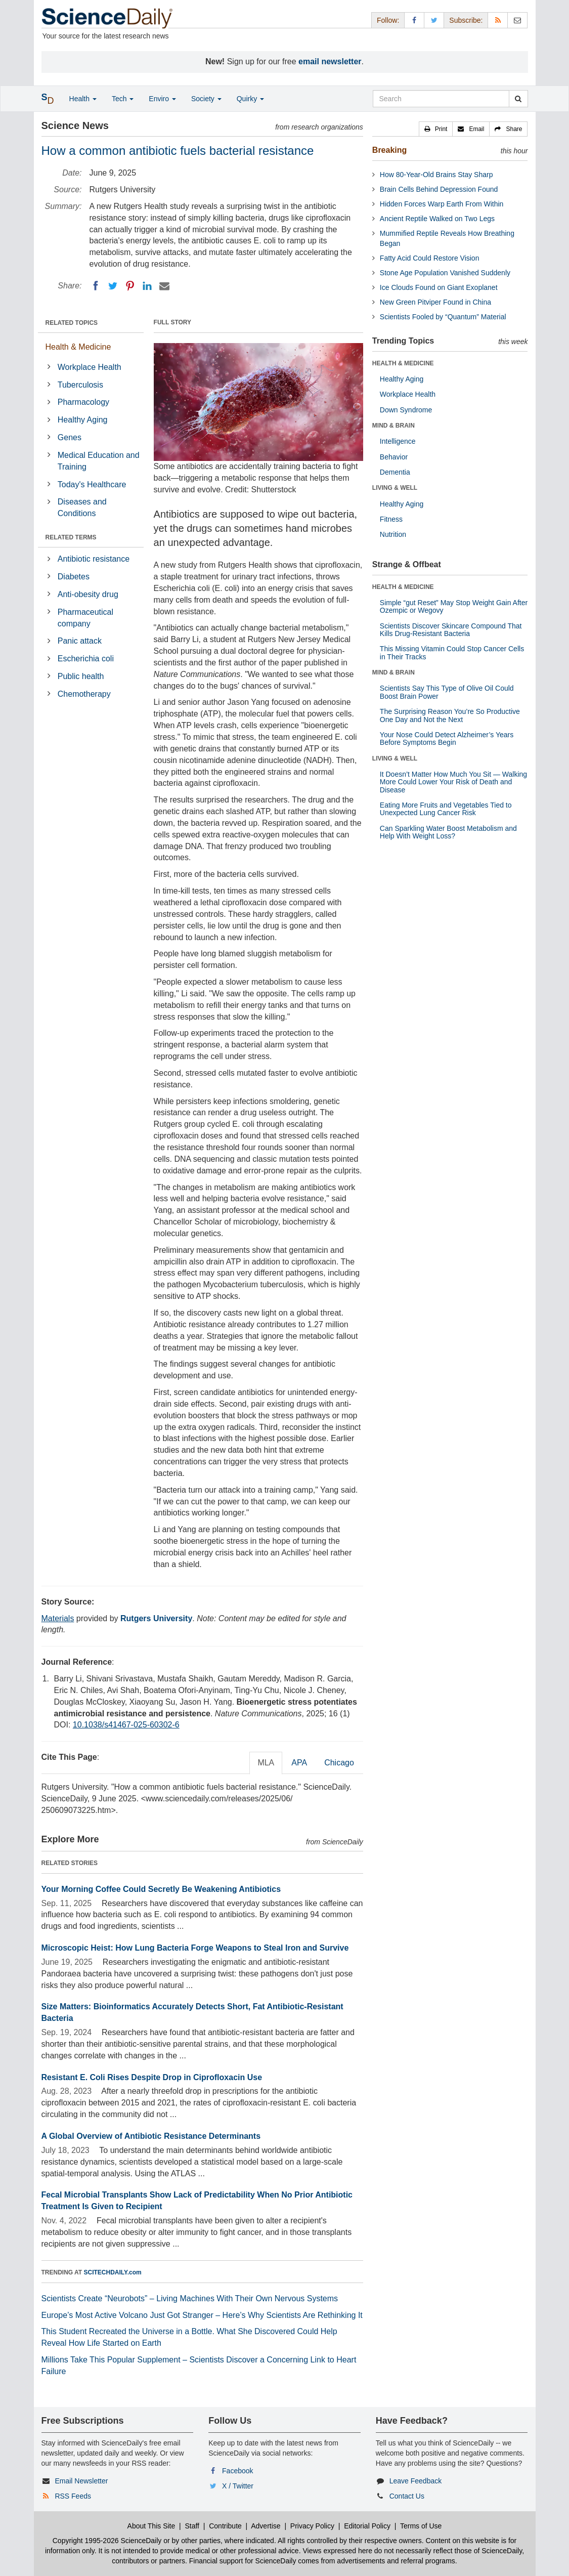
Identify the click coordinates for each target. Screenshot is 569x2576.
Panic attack (80, 641)
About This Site (151, 2526)
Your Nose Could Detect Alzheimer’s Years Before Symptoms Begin (446, 738)
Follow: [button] (388, 20)
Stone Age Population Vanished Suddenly (445, 273)
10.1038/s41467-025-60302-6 (126, 1724)
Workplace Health (89, 367)
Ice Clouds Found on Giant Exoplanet (439, 287)
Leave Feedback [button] (415, 2481)
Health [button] (83, 99)
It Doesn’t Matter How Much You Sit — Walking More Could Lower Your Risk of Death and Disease (453, 782)
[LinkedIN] (147, 286)
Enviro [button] (162, 99)
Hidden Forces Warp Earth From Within (442, 204)
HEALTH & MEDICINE (403, 363)
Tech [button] (123, 99)
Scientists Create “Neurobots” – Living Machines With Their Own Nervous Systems (189, 2298)
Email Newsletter (81, 2481)
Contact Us (406, 2496)
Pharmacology (83, 402)
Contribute (225, 2526)
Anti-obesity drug (88, 594)
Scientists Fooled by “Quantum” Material (443, 317)
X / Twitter (237, 2486)
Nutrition (393, 534)
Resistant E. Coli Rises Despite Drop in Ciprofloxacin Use (151, 2077)
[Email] (164, 286)
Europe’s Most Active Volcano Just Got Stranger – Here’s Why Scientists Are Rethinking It (202, 2315)
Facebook (237, 2471)
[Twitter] (113, 286)
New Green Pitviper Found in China (435, 302)
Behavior (394, 457)
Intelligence (398, 441)
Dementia (395, 472)
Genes (69, 437)
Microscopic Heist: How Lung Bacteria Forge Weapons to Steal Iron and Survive (195, 1948)
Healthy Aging (83, 419)
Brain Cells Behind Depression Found (439, 189)
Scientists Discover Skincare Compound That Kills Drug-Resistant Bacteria (451, 630)
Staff (192, 2526)
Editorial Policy (367, 2526)
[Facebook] (96, 286)
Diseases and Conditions (82, 507)
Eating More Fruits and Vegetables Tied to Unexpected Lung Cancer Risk (446, 809)
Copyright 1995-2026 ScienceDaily (107, 2541)
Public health (81, 676)
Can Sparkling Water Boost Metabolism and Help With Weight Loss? (448, 832)
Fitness (391, 519)
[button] (436, 129)
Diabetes (74, 576)
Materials (57, 1618)
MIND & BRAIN (393, 425)
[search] (518, 98)
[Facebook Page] (414, 20)
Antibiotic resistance (93, 559)
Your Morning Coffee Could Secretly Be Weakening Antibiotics (161, 1889)
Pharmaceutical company (85, 618)
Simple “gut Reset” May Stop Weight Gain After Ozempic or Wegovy (454, 606)
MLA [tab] (265, 1762)
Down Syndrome (406, 410)
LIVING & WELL (394, 487)
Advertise (265, 2526)
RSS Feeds (73, 2496)
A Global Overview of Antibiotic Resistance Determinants (151, 2136)
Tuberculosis (80, 385)
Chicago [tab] (339, 1762)
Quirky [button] (250, 99)
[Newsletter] (517, 20)
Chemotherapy (84, 694)
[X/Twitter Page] (434, 20)
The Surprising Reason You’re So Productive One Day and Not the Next (450, 715)
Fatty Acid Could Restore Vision (429, 258)
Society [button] (206, 99)
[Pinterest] (130, 286)
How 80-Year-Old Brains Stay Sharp (436, 175)
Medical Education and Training (99, 461)
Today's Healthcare (92, 484)
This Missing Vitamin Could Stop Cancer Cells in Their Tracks (452, 652)
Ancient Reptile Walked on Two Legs (437, 219)
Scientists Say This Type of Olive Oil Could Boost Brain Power (447, 692)
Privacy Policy (312, 2526)
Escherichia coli (86, 658)
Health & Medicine (78, 347)
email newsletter (330, 61)
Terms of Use (421, 2526)
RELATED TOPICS (72, 322)
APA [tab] (299, 1762)
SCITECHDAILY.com (113, 2272)
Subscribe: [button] (466, 20)
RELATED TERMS (71, 537)
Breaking (389, 150)
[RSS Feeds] (498, 20)
